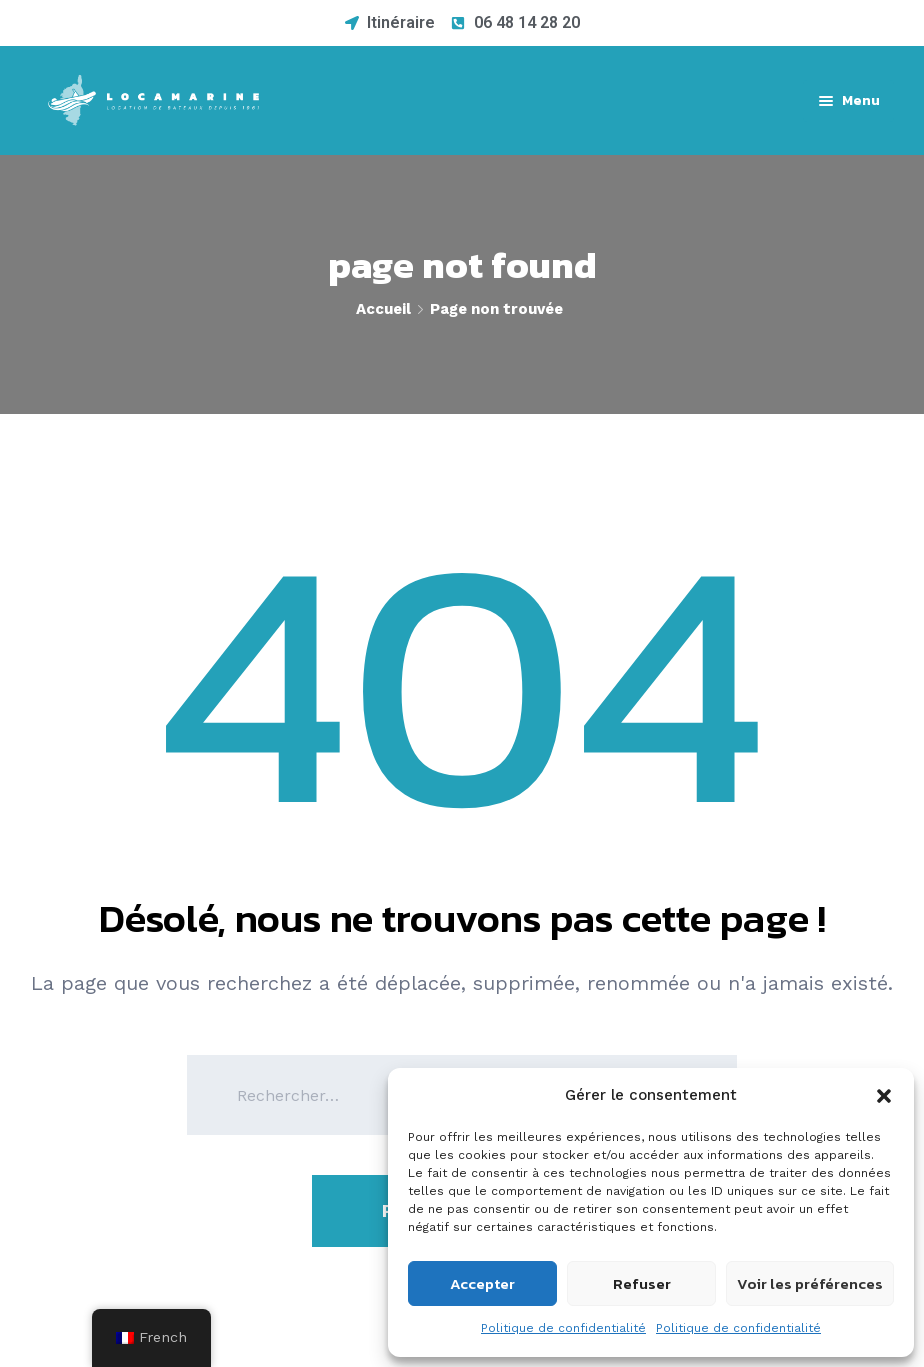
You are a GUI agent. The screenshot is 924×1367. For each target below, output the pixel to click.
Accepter (482, 1283)
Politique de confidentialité (563, 1328)
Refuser (642, 1283)
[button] (884, 1096)
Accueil (383, 309)
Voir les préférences (810, 1283)
